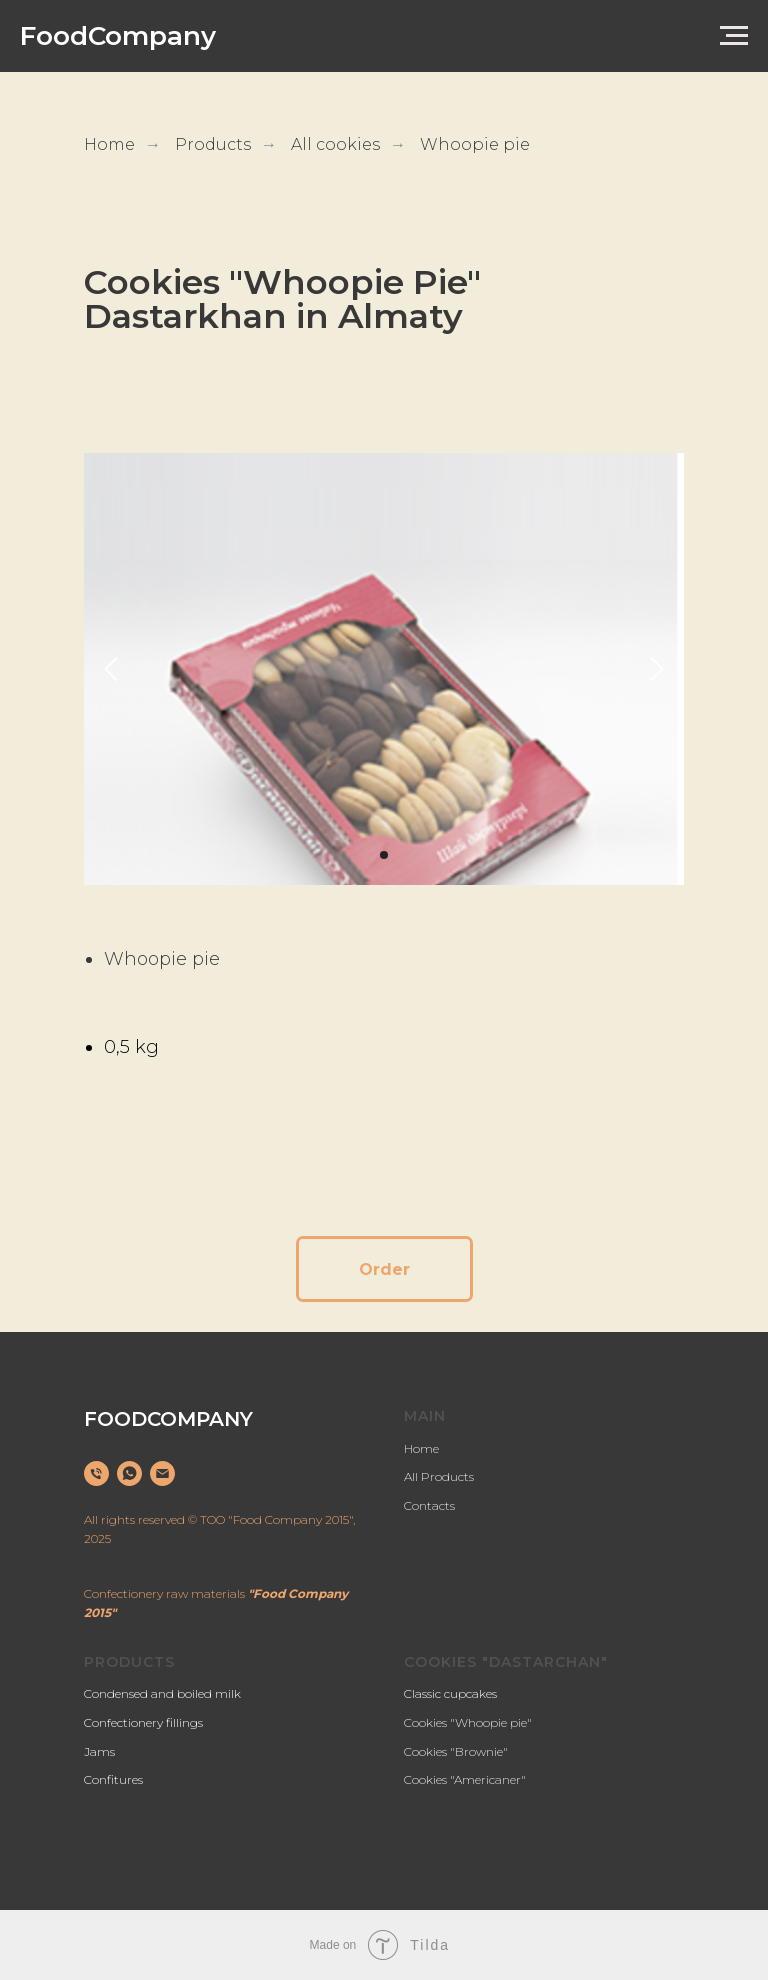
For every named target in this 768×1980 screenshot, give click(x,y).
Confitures (113, 1779)
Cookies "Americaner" (465, 1779)
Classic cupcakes (450, 1693)
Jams (99, 1751)
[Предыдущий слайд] (111, 669)
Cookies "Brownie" (456, 1751)
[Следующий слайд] (657, 669)
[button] (384, 1269)
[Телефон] (96, 1473)
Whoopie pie (475, 144)
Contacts (429, 1505)
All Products (439, 1476)
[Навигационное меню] (734, 36)
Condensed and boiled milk (162, 1693)
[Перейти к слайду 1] (384, 855)
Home (109, 144)
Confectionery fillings (143, 1722)
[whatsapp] (129, 1473)
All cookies (335, 144)
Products (213, 144)
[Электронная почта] (162, 1473)
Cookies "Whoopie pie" (468, 1722)
